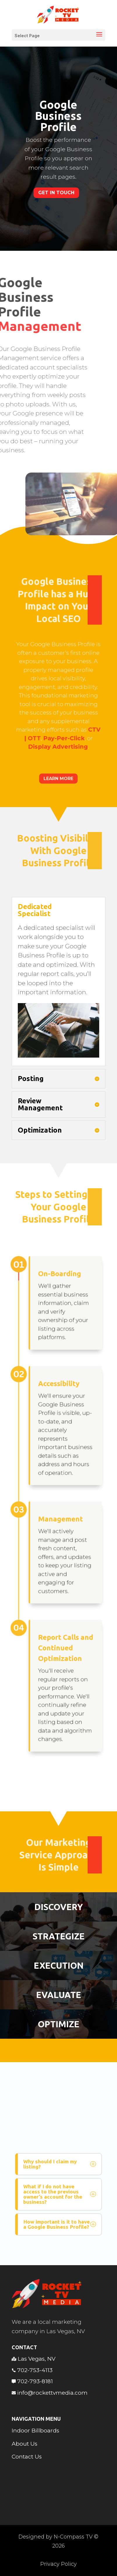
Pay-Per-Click (61, 721)
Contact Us (27, 2456)
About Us (24, 2443)
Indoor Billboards (35, 2430)
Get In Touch (56, 192)
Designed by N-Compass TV (55, 2537)
